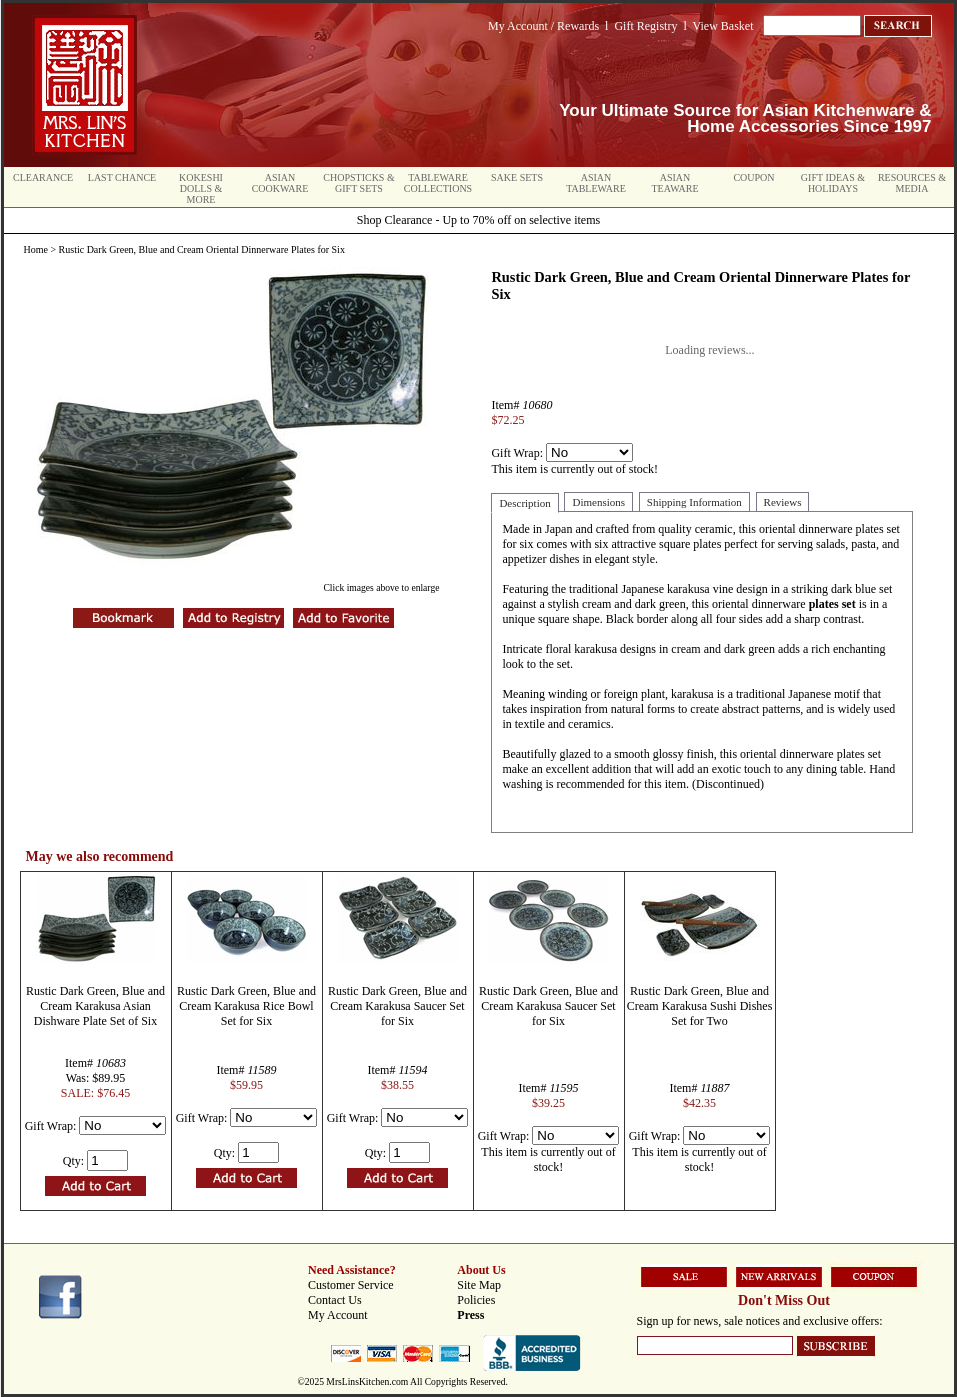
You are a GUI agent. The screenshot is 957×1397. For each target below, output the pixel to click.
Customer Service (351, 1285)
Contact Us (335, 1300)
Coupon (753, 177)
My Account (338, 1315)
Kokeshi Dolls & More (201, 188)
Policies (476, 1300)
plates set (832, 604)
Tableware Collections (438, 183)
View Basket (723, 26)
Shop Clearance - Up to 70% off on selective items (478, 220)
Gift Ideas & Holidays (833, 183)
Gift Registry (645, 26)
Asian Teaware (675, 183)
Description (524, 503)
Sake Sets (517, 177)
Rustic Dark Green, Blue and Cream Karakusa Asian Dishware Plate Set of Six (95, 1006)
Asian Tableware (596, 183)
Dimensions (598, 502)
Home (36, 249)
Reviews (783, 502)
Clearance (43, 177)
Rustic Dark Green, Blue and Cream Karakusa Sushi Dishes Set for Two (700, 1006)
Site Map (479, 1285)
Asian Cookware (280, 183)
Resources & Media (912, 183)
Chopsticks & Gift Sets (358, 183)
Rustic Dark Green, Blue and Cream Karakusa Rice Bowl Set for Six (246, 1006)
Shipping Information (694, 502)
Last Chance (122, 177)
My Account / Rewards (543, 26)
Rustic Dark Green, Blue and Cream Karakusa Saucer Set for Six (397, 1006)
